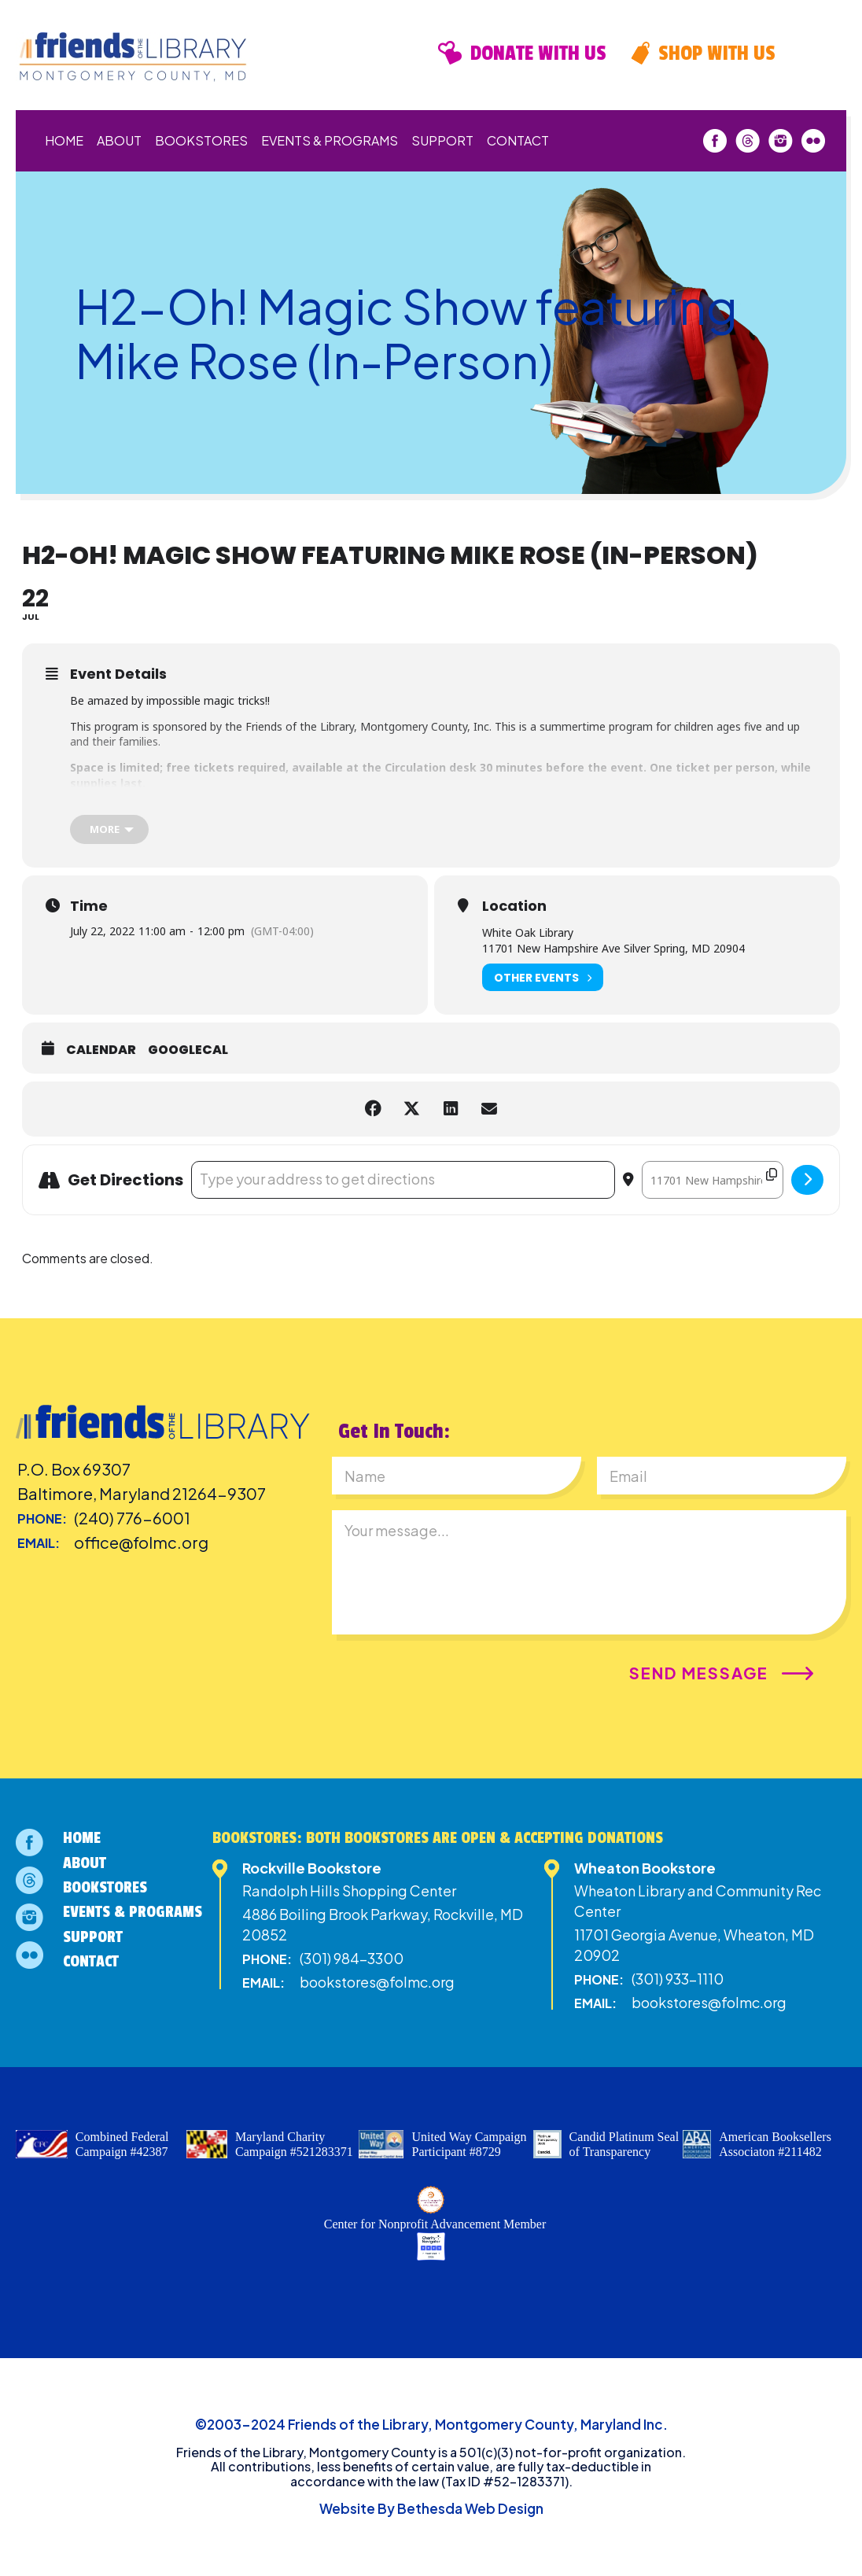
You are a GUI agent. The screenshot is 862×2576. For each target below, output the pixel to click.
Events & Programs (329, 140)
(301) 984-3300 (351, 1958)
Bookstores (201, 140)
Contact (518, 140)
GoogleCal (188, 1050)
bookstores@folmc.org (377, 1982)
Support (442, 140)
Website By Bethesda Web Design (431, 2508)
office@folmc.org (141, 1542)
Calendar (101, 1050)
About (119, 140)
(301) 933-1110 (678, 1979)
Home (64, 140)
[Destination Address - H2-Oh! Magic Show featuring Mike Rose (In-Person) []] (712, 1180)
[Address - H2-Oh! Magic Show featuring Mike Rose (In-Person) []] (403, 1180)
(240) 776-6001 (132, 1518)
